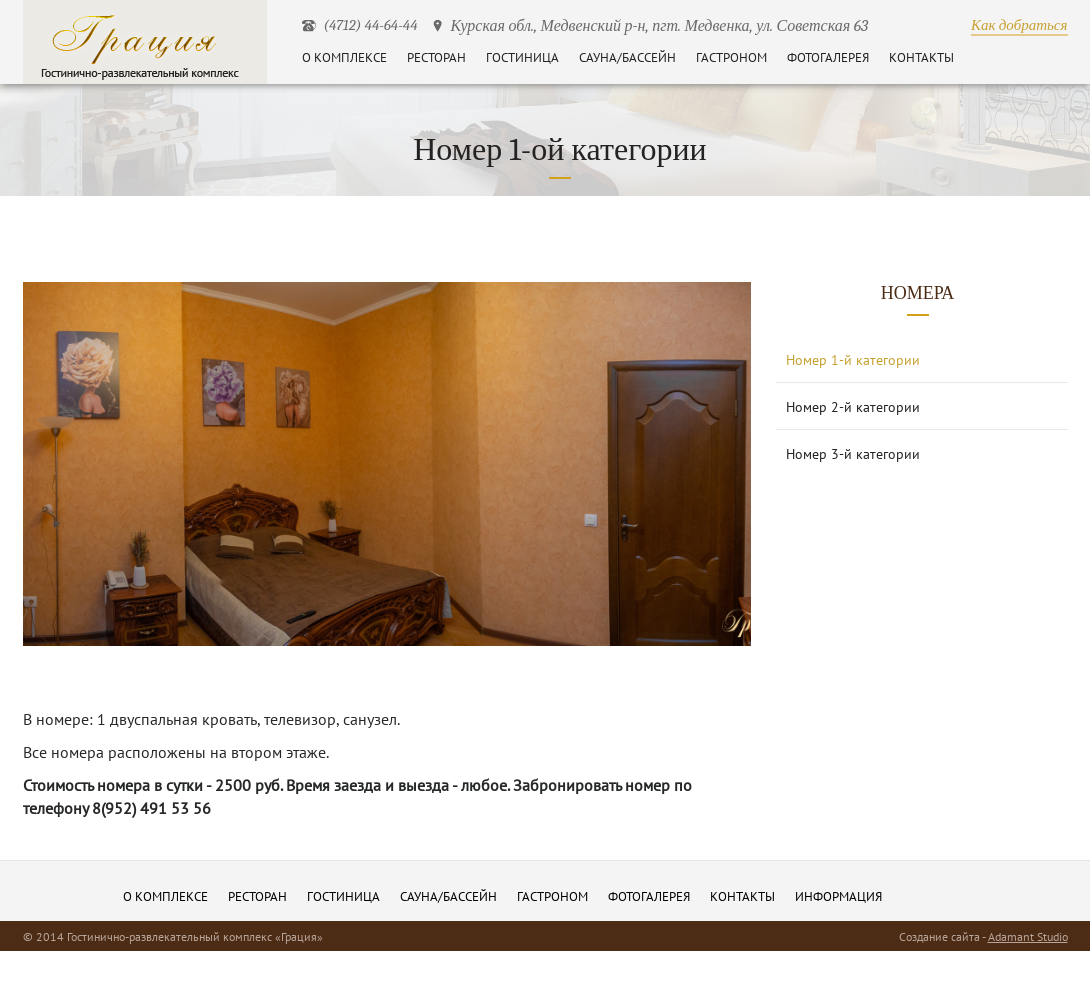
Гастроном (731, 57)
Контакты (921, 57)
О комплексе (344, 57)
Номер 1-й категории (853, 360)
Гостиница (522, 57)
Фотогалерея (828, 57)
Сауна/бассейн (627, 57)
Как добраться (1019, 25)
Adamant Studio (1028, 936)
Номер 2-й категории (853, 407)
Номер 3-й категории (853, 454)
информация (838, 896)
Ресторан (436, 57)
